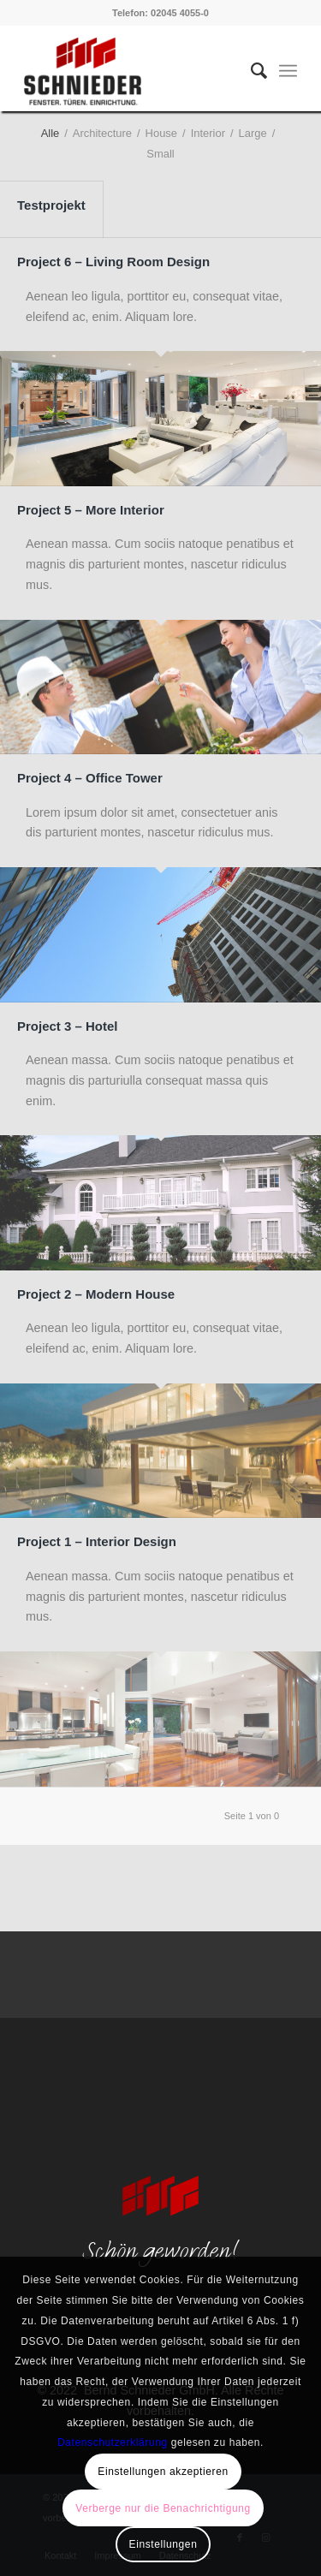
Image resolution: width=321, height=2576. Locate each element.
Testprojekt (51, 205)
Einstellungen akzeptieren (163, 2472)
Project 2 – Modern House (96, 1294)
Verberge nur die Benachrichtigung (163, 2508)
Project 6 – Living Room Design (113, 261)
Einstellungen (163, 2544)
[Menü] (288, 71)
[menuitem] (250, 71)
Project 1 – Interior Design (96, 1541)
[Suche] (250, 71)
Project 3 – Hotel (67, 1026)
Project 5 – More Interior (90, 510)
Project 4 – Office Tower (90, 777)
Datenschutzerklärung (112, 2442)
